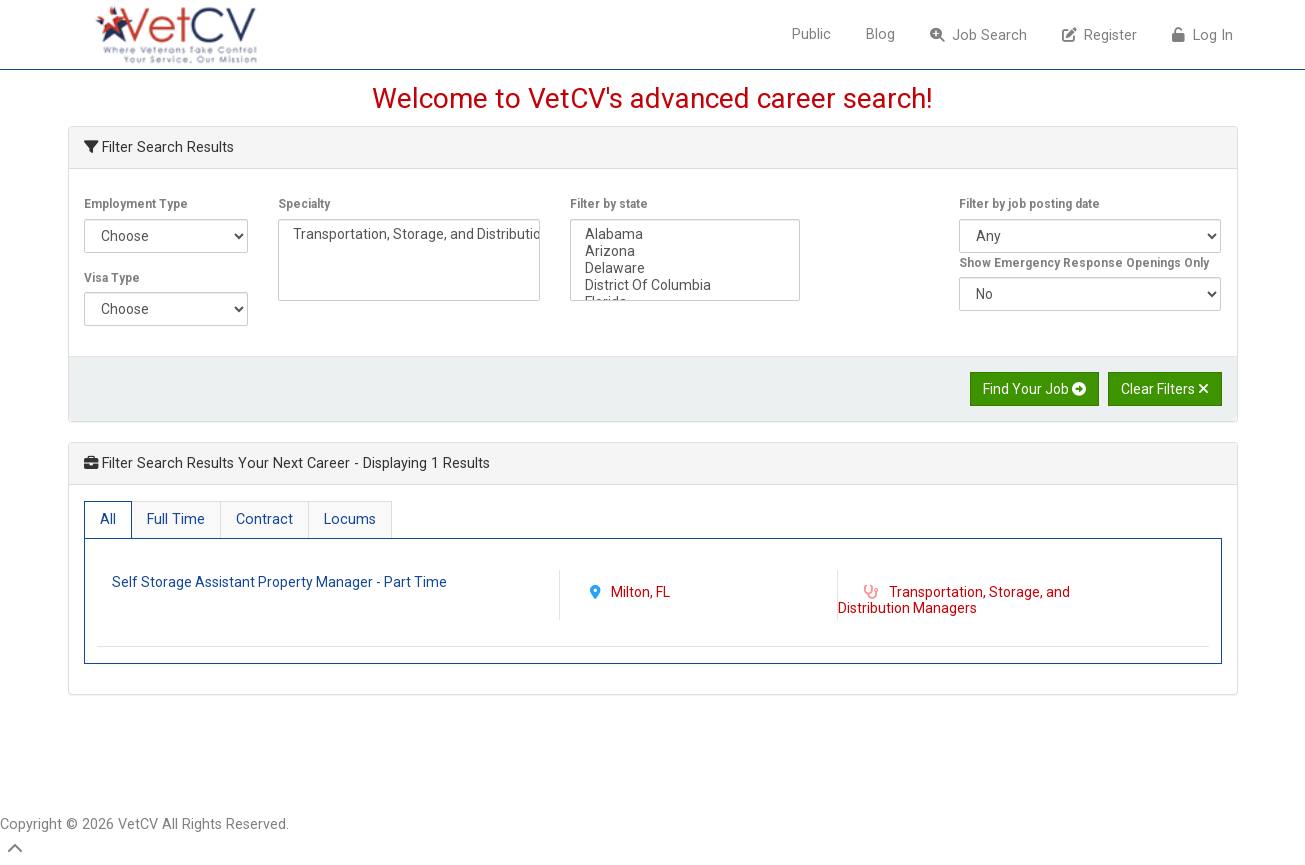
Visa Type (112, 278)
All (108, 519)
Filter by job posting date (1029, 204)
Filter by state (609, 204)
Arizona (685, 251)
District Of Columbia (685, 285)
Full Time (176, 519)
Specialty (304, 204)
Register (1099, 35)
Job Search (978, 35)
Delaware (685, 268)
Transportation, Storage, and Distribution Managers (409, 234)
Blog (880, 34)
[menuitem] (814, 35)
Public (811, 34)
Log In (1202, 35)
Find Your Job (1034, 389)
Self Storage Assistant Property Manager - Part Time (281, 582)
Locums (350, 519)
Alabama (685, 234)
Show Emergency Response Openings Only (1084, 263)
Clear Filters (1165, 389)
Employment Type (136, 204)
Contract (264, 519)
